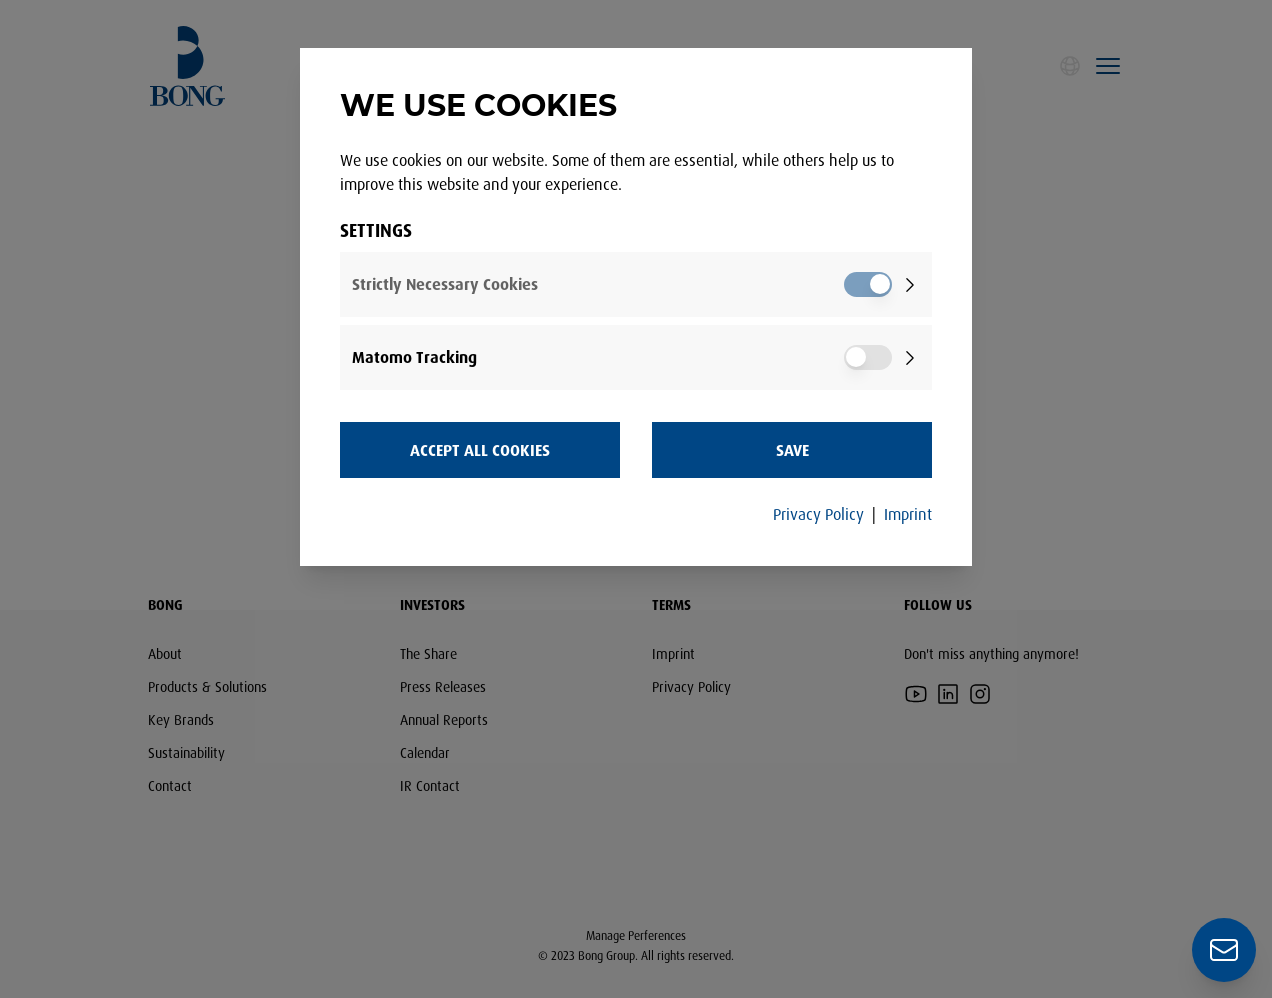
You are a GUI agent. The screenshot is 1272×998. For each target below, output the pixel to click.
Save (792, 450)
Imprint (908, 514)
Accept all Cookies (480, 450)
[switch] (868, 284)
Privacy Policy (818, 514)
